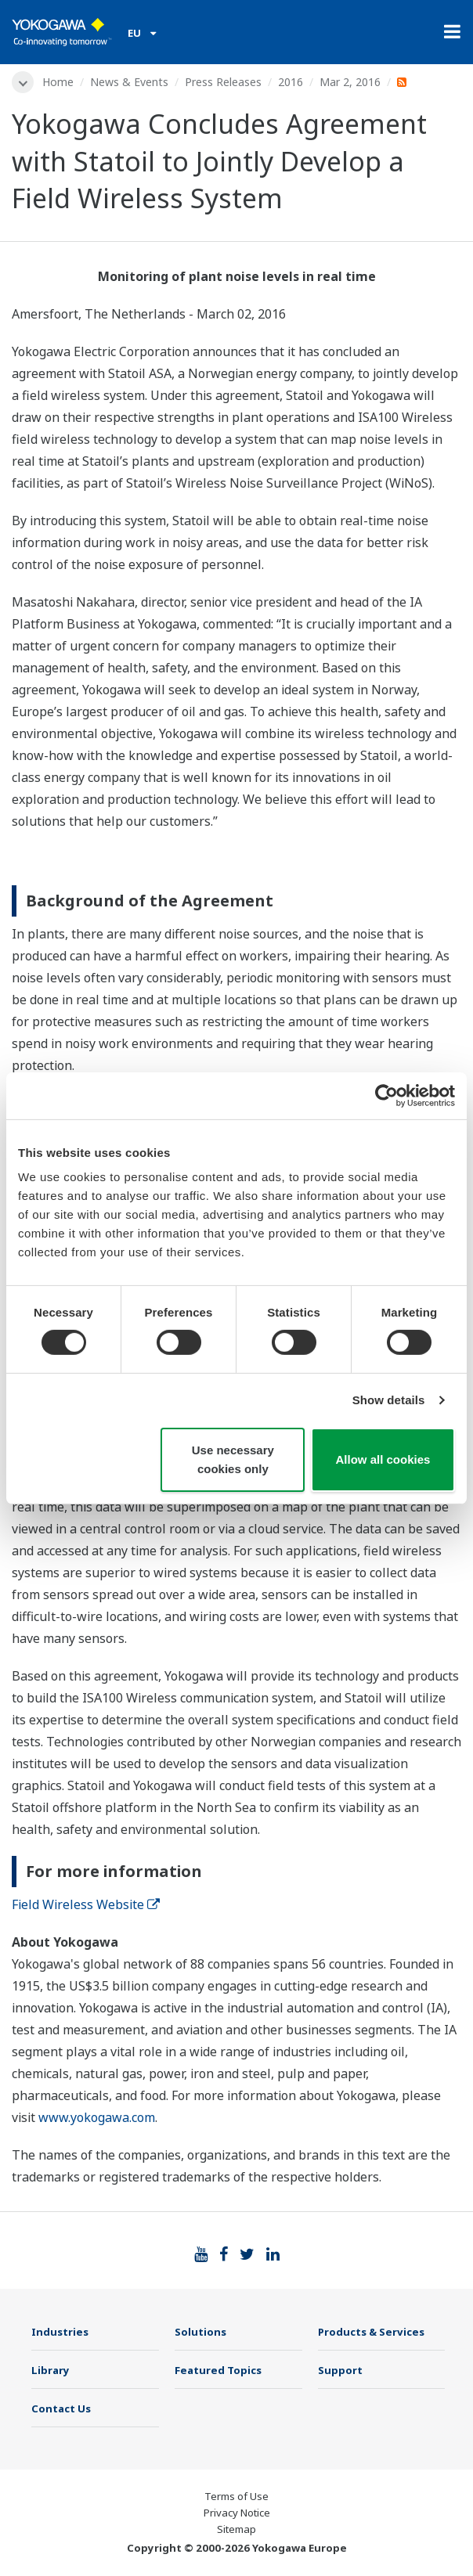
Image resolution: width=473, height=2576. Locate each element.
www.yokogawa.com (96, 2117)
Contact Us (61, 2408)
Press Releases (223, 81)
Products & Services (371, 2332)
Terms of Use (236, 2496)
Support (340, 2370)
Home (58, 81)
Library (50, 2370)
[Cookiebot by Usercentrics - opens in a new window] (386, 1095)
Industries (59, 2332)
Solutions (200, 2332)
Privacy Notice (237, 2513)
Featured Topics (218, 2370)
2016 (290, 81)
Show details (388, 1400)
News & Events (129, 81)
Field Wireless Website (86, 1904)
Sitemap (236, 2529)
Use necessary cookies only (233, 1459)
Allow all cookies (383, 1459)
